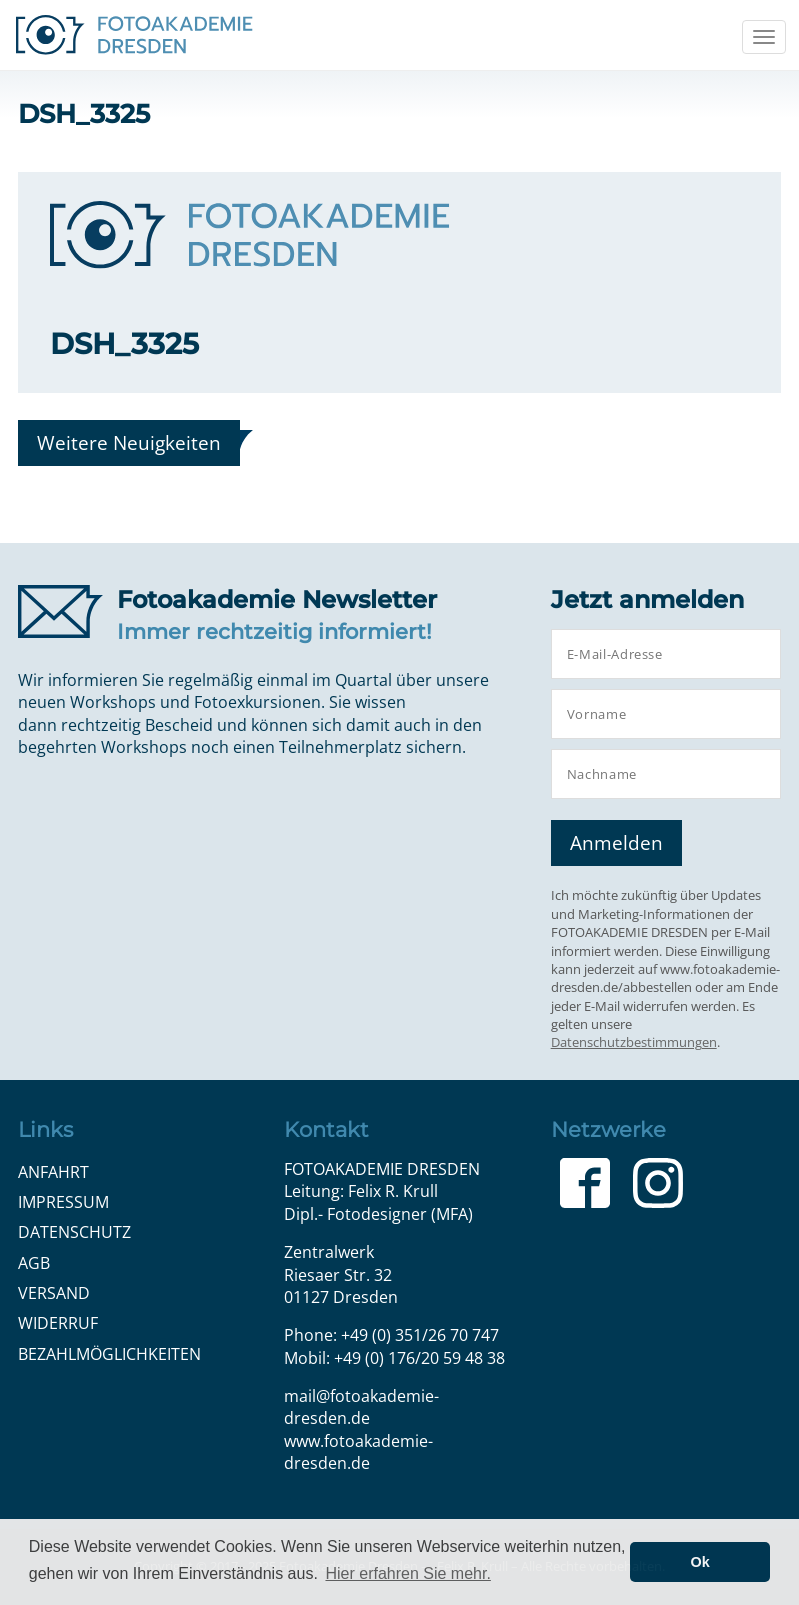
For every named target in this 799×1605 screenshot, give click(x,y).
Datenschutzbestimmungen (634, 1042)
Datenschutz (74, 1232)
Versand (54, 1293)
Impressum (63, 1202)
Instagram (658, 1183)
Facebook (585, 1183)
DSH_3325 (124, 343)
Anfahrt (53, 1172)
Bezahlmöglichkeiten (109, 1354)
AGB (34, 1263)
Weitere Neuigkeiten (129, 442)
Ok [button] (700, 1562)
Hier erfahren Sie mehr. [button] (407, 1573)
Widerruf (58, 1323)
